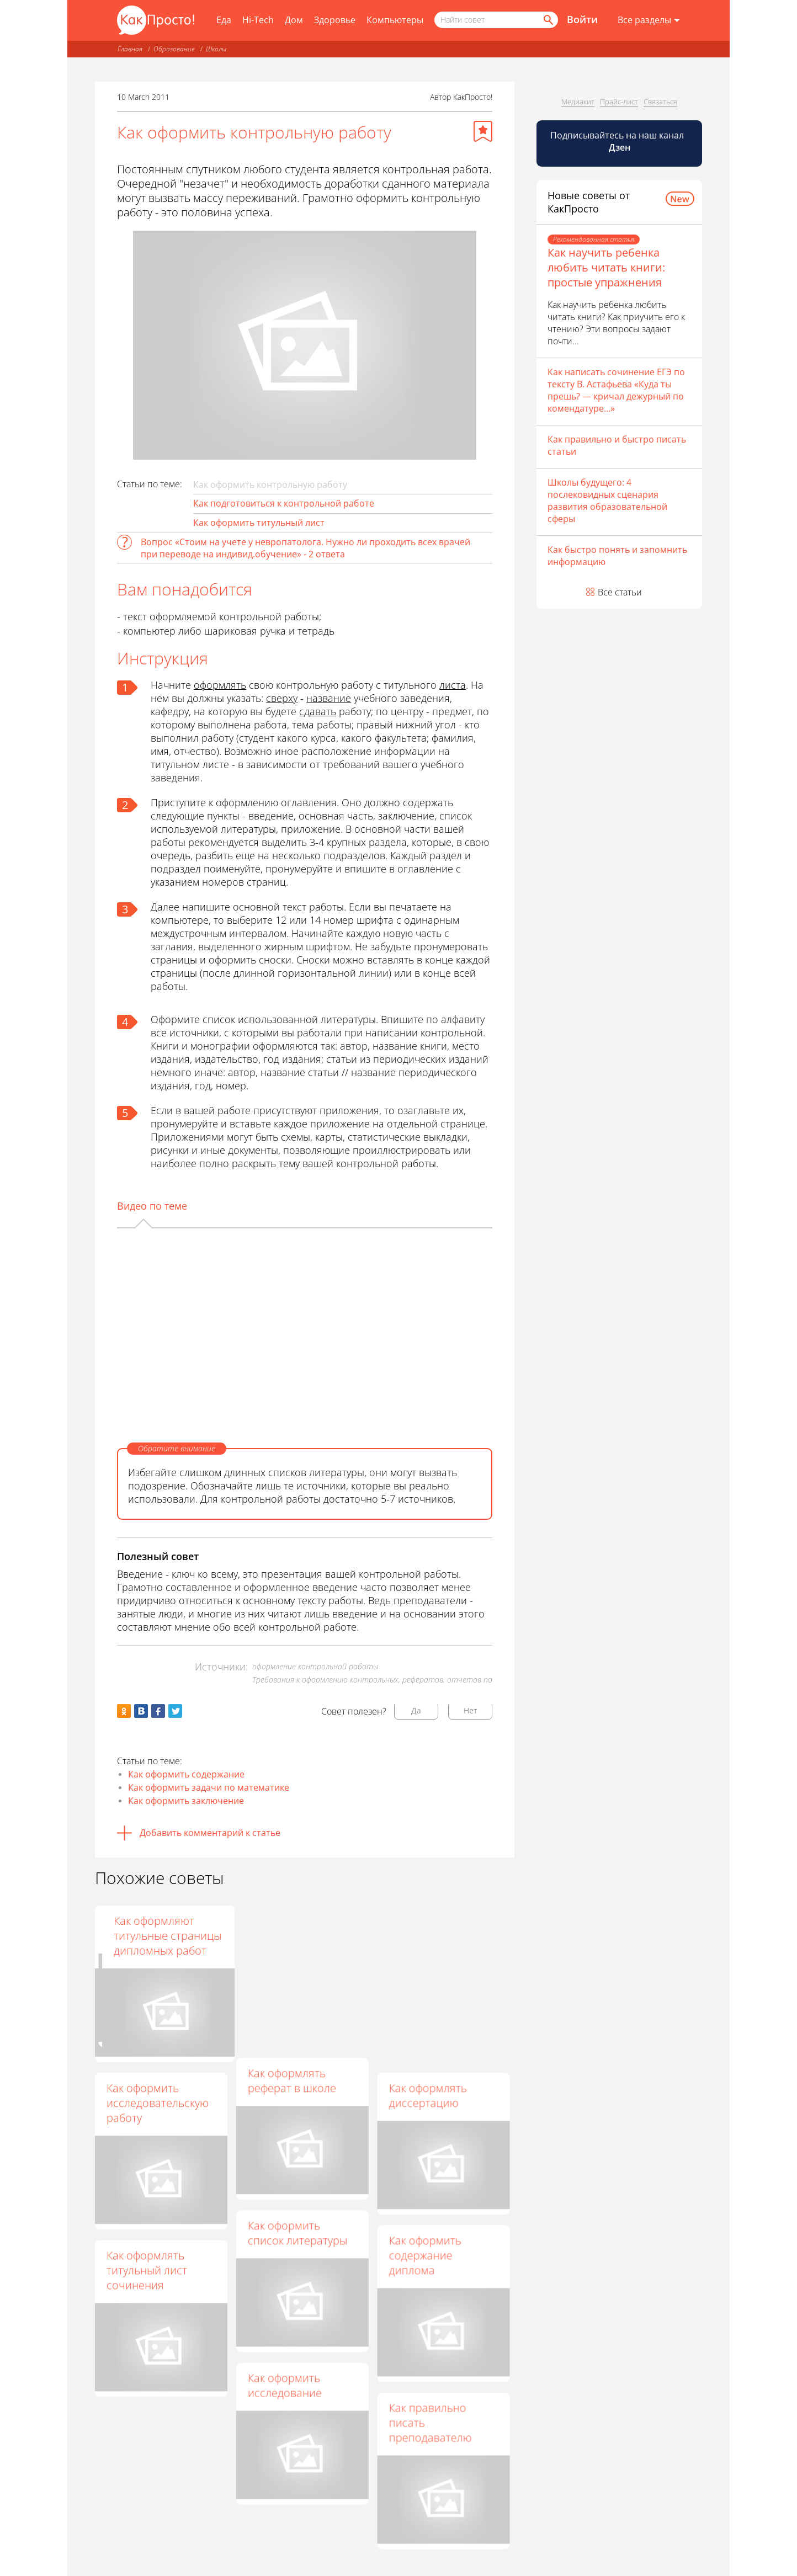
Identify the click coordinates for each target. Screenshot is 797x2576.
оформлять (220, 684)
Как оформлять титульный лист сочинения (147, 2270)
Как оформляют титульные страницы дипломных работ (443, 1935)
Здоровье (334, 20)
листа (452, 684)
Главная (130, 49)
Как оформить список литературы (297, 2233)
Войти (582, 19)
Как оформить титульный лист (259, 523)
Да (416, 1710)
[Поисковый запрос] (496, 20)
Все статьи (620, 592)
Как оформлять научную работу (289, 1928)
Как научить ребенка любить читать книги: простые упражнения (606, 267)
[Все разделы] (649, 20)
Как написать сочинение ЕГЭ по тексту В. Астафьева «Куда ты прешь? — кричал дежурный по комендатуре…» (616, 390)
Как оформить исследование (285, 2386)
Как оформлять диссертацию (428, 2095)
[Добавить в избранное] (483, 131)
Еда (223, 20)
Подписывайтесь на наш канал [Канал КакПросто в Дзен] (618, 141)
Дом (294, 20)
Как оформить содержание (186, 1774)
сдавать (317, 711)
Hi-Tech (258, 20)
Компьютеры (394, 20)
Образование (174, 49)
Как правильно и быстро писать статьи (617, 445)
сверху (281, 698)
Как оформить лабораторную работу (145, 1935)
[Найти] (547, 20)
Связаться (660, 102)
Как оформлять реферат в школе (292, 2080)
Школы (216, 49)
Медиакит (577, 102)
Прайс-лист (619, 102)
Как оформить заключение (186, 1801)
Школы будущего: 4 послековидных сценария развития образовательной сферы (607, 500)
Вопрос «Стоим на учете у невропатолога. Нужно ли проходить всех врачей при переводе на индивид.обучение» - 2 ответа (305, 548)
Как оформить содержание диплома (425, 2255)
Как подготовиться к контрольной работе (283, 503)
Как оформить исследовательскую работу (158, 2102)
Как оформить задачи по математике (208, 1787)
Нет (470, 1710)
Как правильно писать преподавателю (430, 2423)
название (328, 698)
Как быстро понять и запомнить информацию (617, 556)
